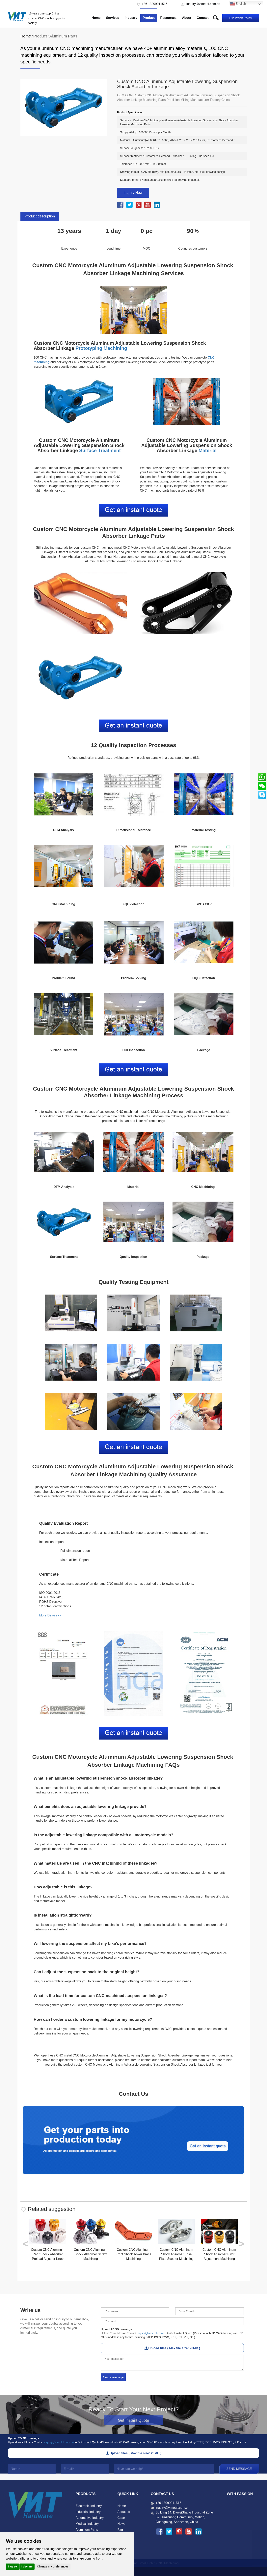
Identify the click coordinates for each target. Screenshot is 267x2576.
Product (149, 17)
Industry (131, 17)
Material (208, 450)
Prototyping (88, 348)
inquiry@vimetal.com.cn (152, 2333)
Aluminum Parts (63, 36)
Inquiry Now (132, 193)
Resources (168, 17)
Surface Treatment (100, 450)
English (238, 4)
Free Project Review (240, 17)
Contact (203, 17)
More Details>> (50, 1615)
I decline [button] (27, 2566)
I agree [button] (12, 2566)
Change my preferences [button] (52, 2566)
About (186, 17)
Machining (114, 348)
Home (96, 17)
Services (112, 17)
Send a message (113, 2377)
